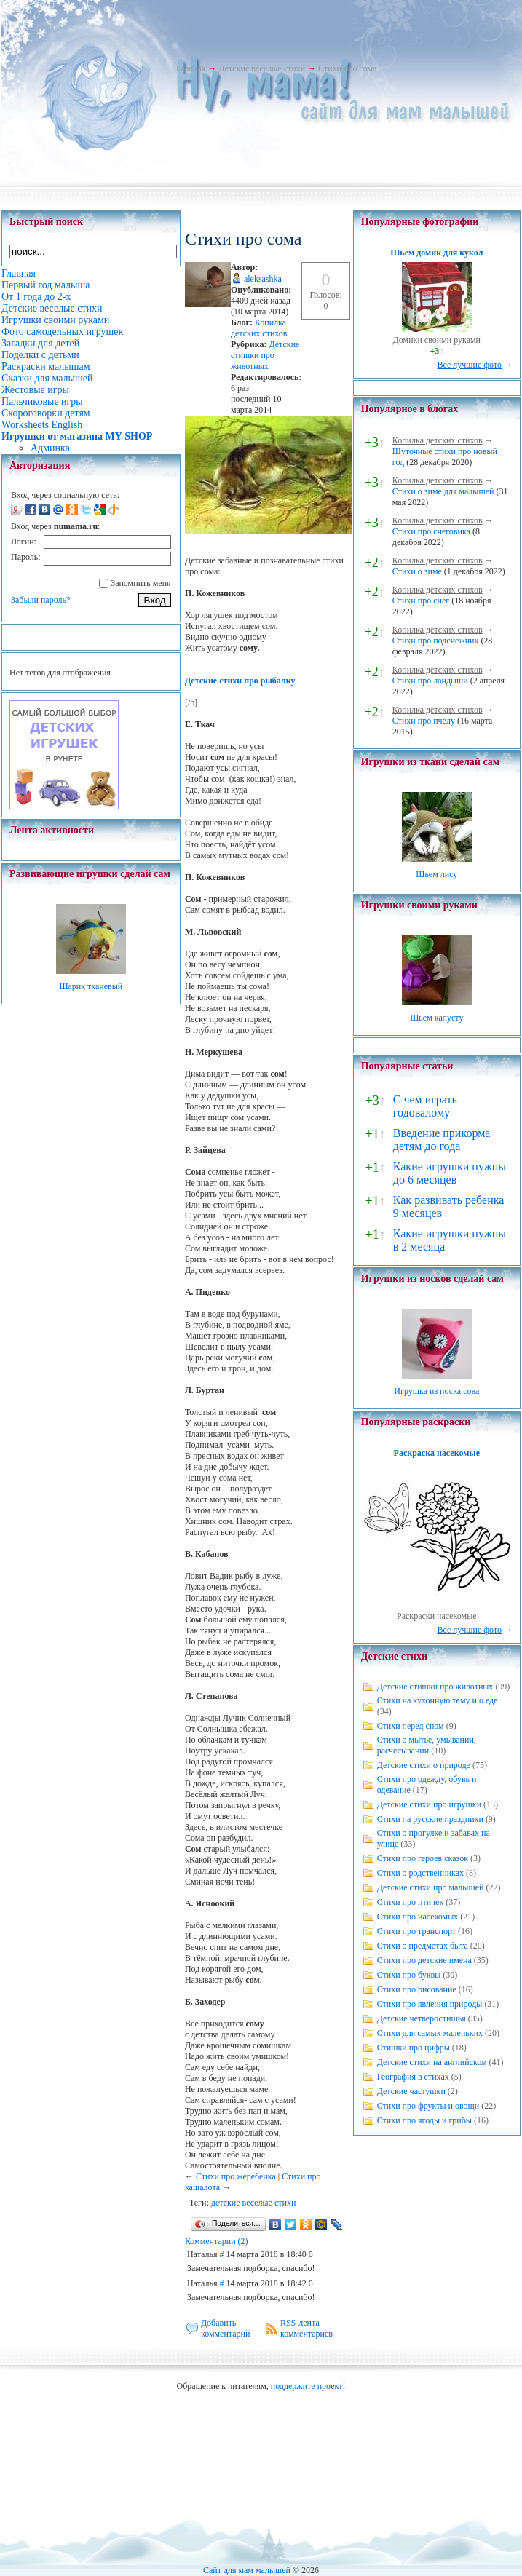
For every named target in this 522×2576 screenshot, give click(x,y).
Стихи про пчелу (423, 721)
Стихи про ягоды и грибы (424, 2120)
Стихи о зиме (417, 571)
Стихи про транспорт (416, 1931)
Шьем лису (436, 874)
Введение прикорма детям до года (441, 1139)
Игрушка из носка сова (436, 1391)
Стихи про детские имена (424, 1960)
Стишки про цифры (413, 2047)
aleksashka (263, 279)
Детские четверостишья (421, 2018)
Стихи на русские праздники (430, 1819)
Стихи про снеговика (431, 531)
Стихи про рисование (416, 1989)
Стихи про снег (420, 600)
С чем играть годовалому (425, 1106)
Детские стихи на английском (432, 2062)
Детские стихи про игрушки (429, 1804)
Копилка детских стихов (259, 327)
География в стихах (413, 2077)
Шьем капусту (436, 1017)
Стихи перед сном (410, 1726)
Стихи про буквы (409, 1975)
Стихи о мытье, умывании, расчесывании (426, 1745)
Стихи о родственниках (420, 1873)
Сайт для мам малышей (246, 2570)
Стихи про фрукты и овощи (428, 2106)
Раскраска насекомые (437, 1453)
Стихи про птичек (410, 1902)
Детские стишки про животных (265, 355)
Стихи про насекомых (418, 1916)
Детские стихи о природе (423, 1765)
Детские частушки (411, 2091)
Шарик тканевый (90, 986)
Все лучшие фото (469, 365)
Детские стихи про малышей (430, 1887)
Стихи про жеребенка (236, 2176)
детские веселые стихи (253, 2202)
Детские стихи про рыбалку (240, 680)
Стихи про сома (347, 68)
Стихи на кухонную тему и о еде (437, 1700)
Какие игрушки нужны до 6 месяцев (449, 1173)
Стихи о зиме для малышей (443, 491)
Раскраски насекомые (437, 1616)
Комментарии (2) (216, 2241)
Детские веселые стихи (261, 68)
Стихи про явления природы (430, 2004)
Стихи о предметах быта (422, 1946)
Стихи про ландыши (430, 680)
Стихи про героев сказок (422, 1858)
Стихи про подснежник (435, 640)
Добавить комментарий (225, 2328)
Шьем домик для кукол (436, 252)
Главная (190, 68)
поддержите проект (307, 2386)
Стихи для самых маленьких (430, 2033)
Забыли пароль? (40, 600)
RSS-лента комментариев (306, 2328)
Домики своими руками (437, 340)
